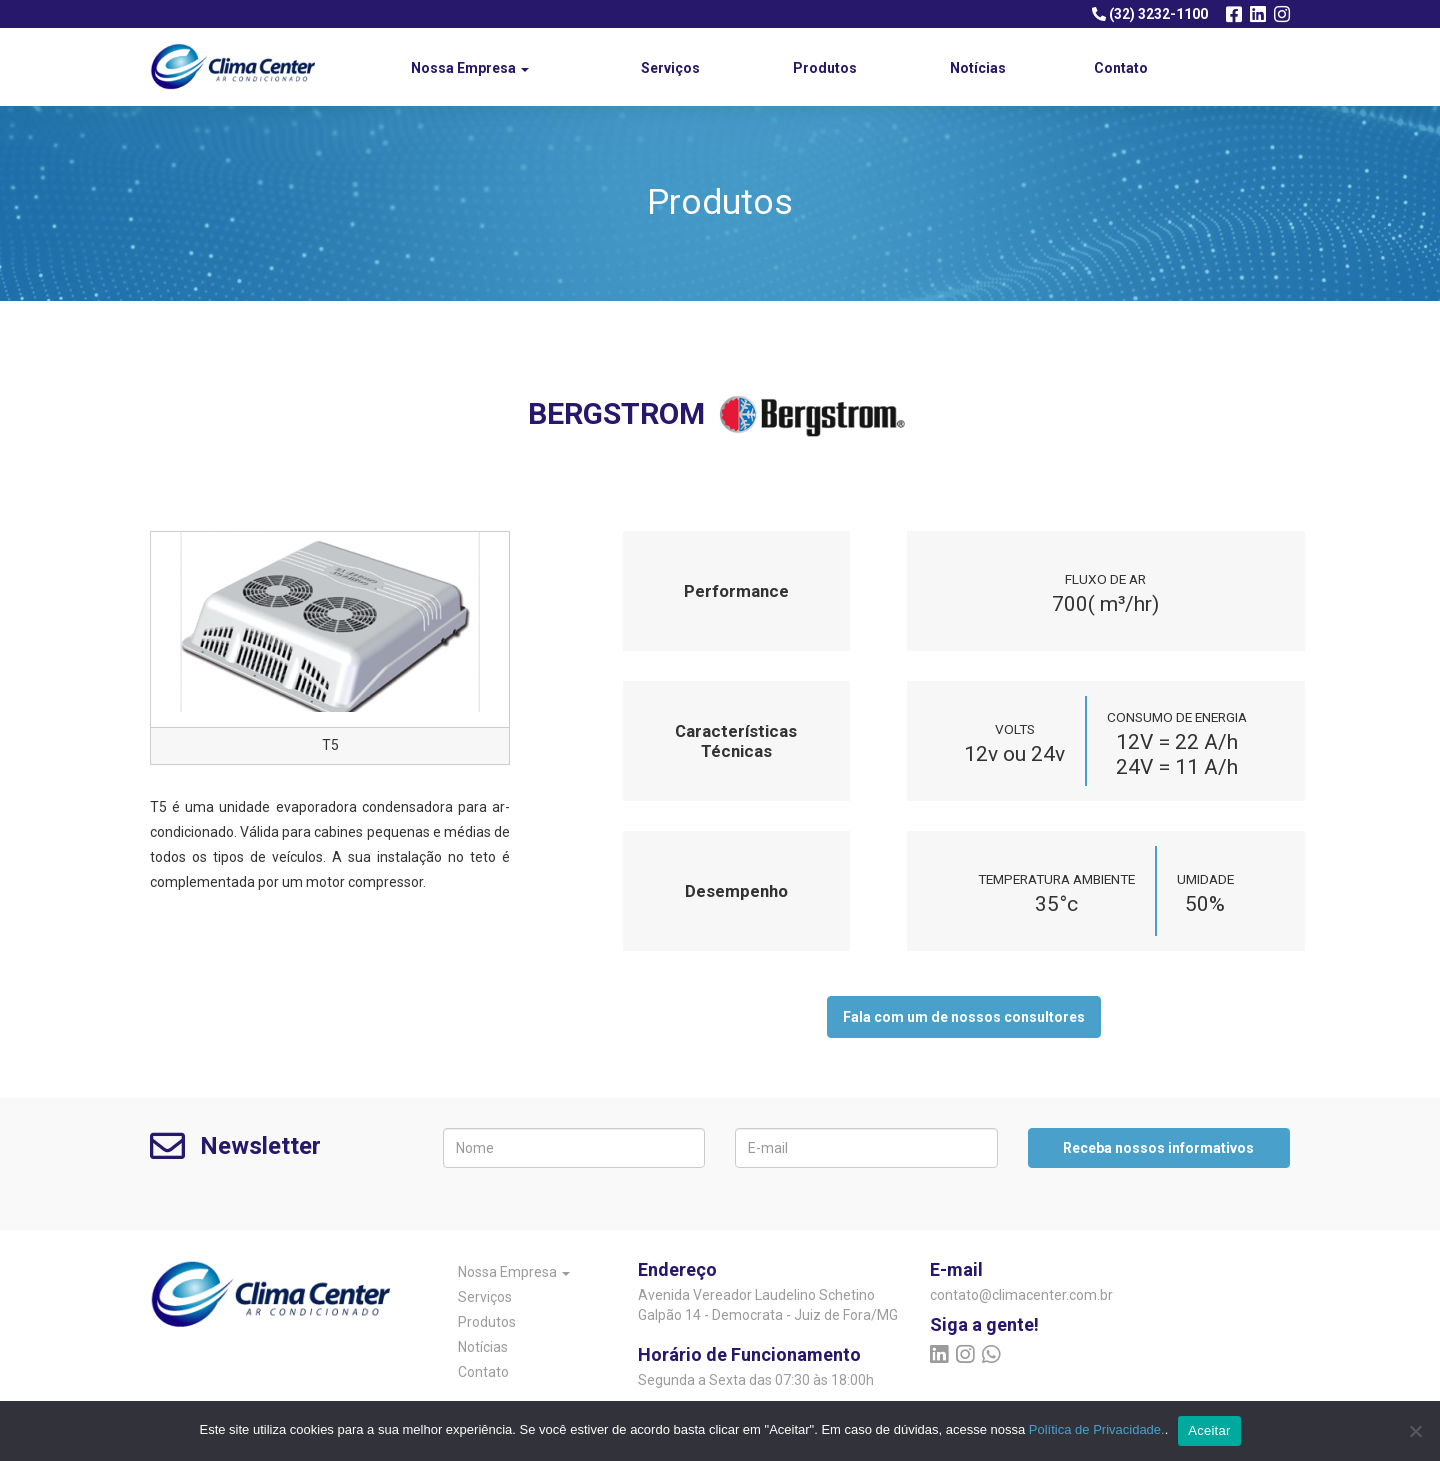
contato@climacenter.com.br (1012, 1295)
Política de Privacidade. (1097, 1429)
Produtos (825, 68)
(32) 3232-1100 (1150, 14)
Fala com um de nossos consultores (964, 1017)
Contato (1121, 68)
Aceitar (1209, 1430)
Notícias (978, 68)
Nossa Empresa (470, 68)
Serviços (670, 68)
